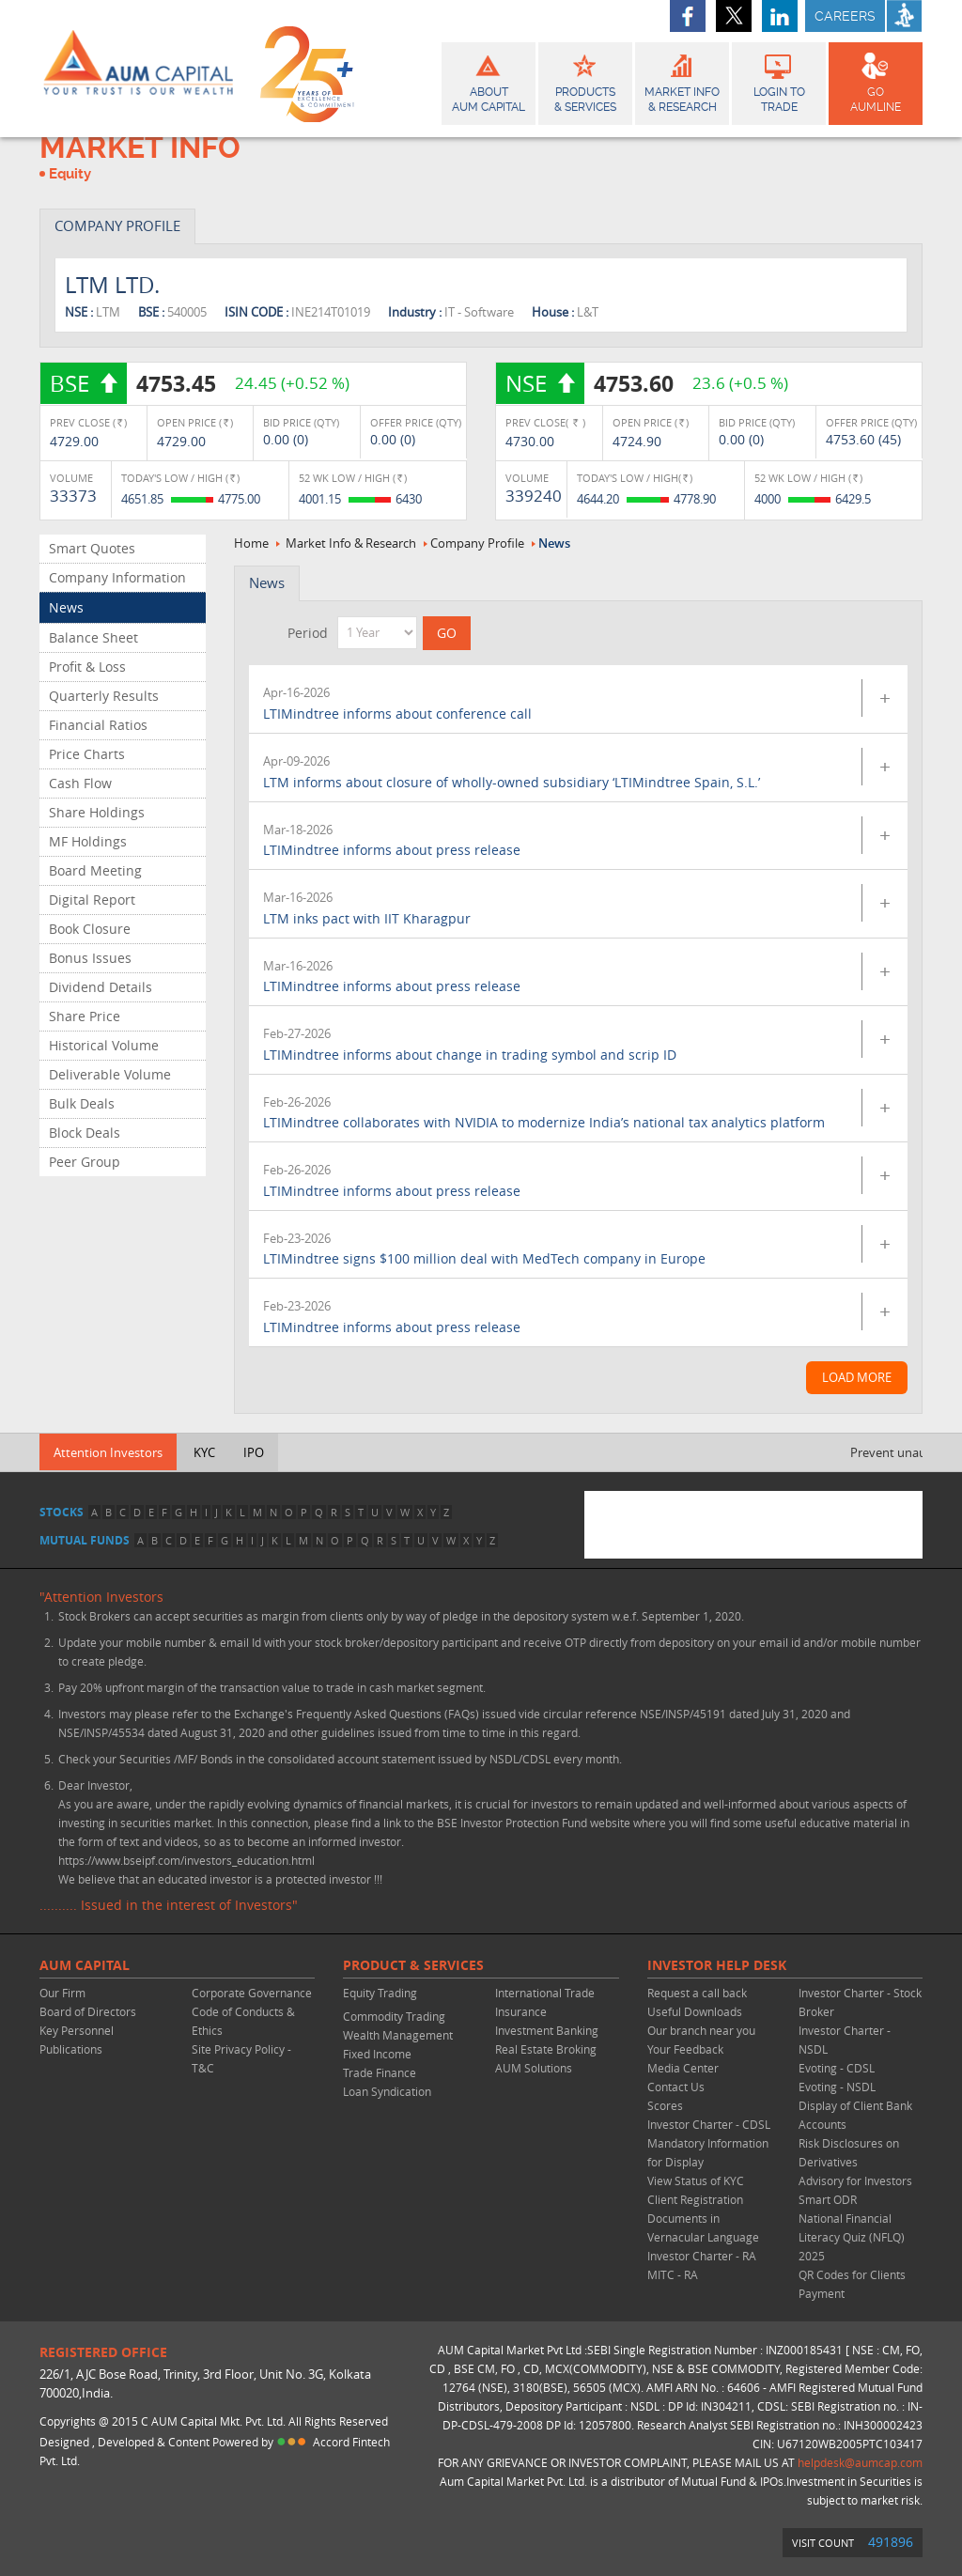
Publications (70, 2048)
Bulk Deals (82, 1103)
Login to (778, 81)
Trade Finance (379, 2072)
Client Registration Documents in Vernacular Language (703, 2218)
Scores (665, 2105)
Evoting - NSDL (837, 2086)
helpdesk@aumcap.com (860, 2462)
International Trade (545, 1992)
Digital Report (92, 899)
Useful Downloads (694, 2011)
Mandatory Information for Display (707, 2152)
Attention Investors (108, 1452)
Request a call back (697, 1992)
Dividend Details (100, 987)
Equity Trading (380, 1992)
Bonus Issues (90, 958)
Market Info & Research (351, 543)
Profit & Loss (87, 666)
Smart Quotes (92, 548)
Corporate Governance (252, 1992)
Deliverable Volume (110, 1074)
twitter (734, 16)
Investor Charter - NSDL (845, 2039)
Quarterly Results (104, 696)
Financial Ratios (98, 725)
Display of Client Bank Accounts (855, 2115)
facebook (688, 16)
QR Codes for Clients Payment (852, 2284)
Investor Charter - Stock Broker (860, 2002)
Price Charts (87, 754)
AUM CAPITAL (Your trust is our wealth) (138, 68)
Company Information (117, 577)
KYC (204, 1452)
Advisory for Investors (855, 2180)
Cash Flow (80, 783)
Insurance (521, 2011)
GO (875, 81)
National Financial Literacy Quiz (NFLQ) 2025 (852, 2237)
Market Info (682, 81)
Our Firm (62, 1992)
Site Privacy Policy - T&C (241, 2058)
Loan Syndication (387, 2091)
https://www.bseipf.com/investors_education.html (186, 1860)
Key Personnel (76, 2030)
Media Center (683, 2067)
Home (251, 543)
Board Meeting (95, 870)
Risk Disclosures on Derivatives (849, 2152)
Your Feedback (685, 2048)
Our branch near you (701, 2030)
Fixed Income (377, 2053)
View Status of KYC (695, 2180)
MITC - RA (672, 2274)
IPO (253, 1452)
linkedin (780, 16)
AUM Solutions (533, 2067)
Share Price (84, 1016)
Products (585, 81)
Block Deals (84, 1132)
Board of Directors (87, 2011)
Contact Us (676, 2086)
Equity (70, 173)
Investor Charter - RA (701, 2255)
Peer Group (84, 1162)
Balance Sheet (93, 637)
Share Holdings (97, 812)
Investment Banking (546, 2030)
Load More (857, 1377)
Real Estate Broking (546, 2048)
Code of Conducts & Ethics (243, 2021)
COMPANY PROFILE (117, 225)
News (66, 607)
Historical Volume (104, 1045)
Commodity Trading (394, 2016)
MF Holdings (88, 841)
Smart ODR (828, 2199)
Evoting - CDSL (837, 2067)
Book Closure (90, 929)
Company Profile (477, 543)
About (488, 81)
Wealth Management (398, 2034)
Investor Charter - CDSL (708, 2124)
